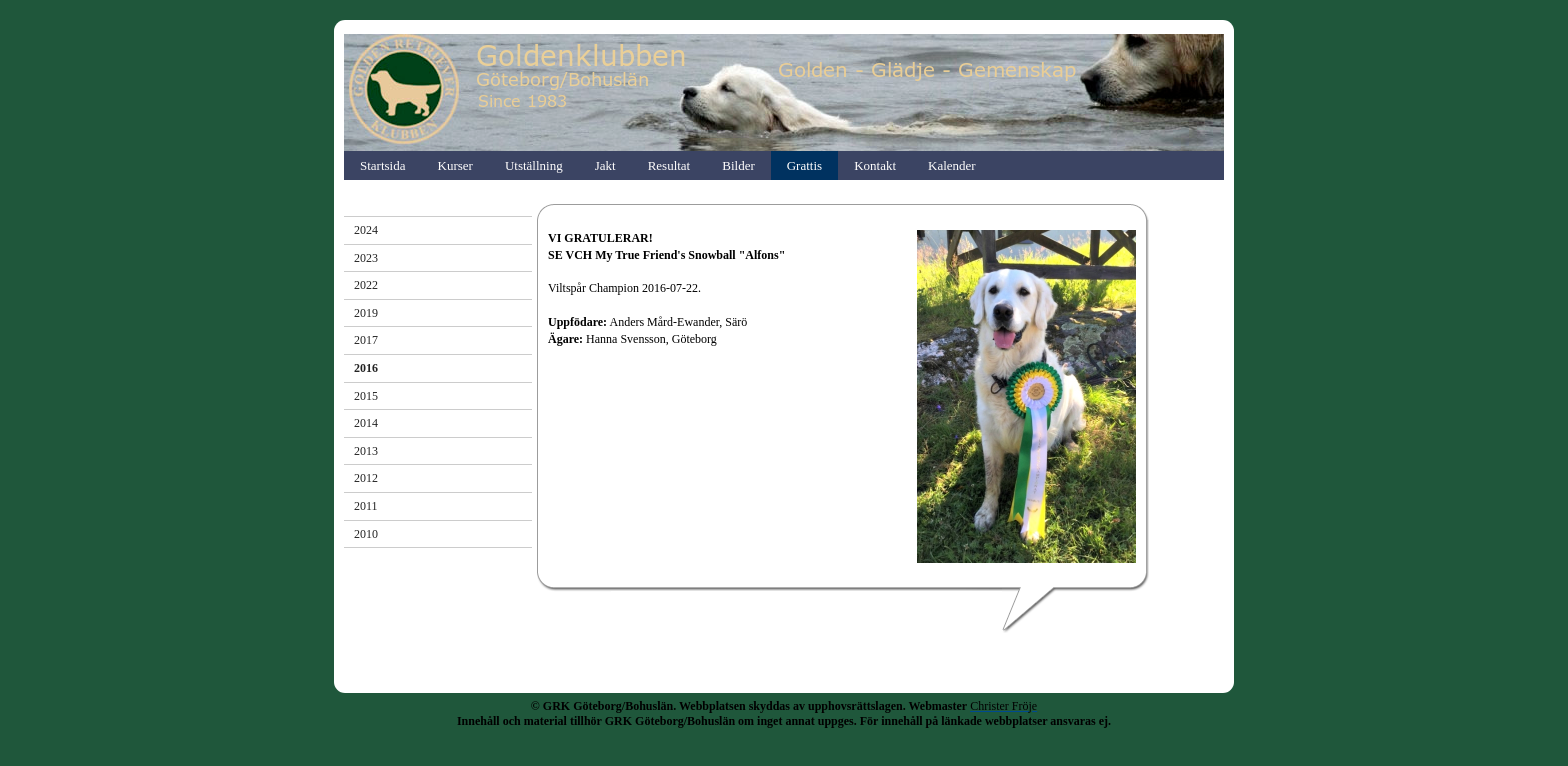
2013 (366, 451)
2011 (366, 506)
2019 (366, 313)
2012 (366, 478)
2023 (366, 258)
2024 (366, 230)
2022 (366, 285)
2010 (366, 534)
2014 (366, 423)
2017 (366, 340)
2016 (366, 368)
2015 (366, 396)
